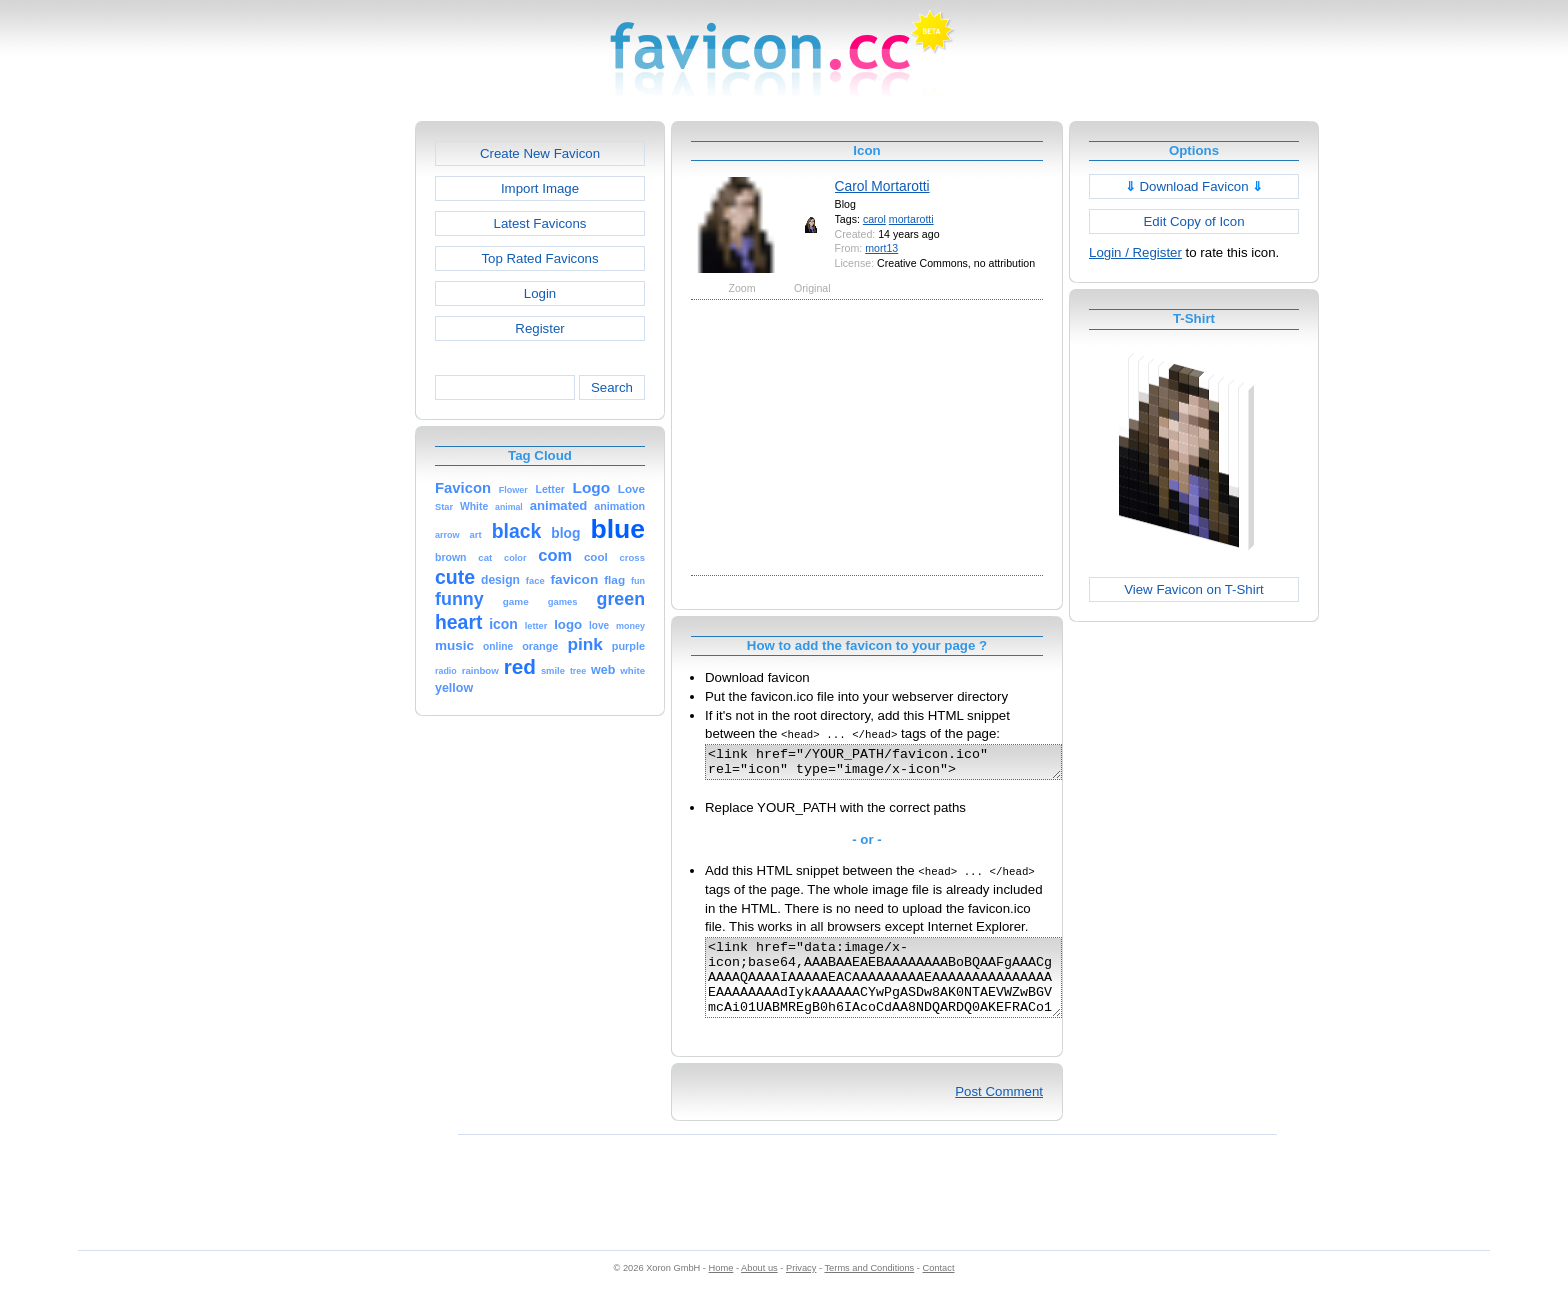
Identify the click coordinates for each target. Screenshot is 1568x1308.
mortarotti (911, 219)
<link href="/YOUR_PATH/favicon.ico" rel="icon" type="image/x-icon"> (904, 765)
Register (539, 328)
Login (540, 293)
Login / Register (1135, 252)
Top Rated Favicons (539, 258)
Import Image (540, 188)
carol (874, 219)
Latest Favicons (540, 223)
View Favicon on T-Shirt (1194, 589)
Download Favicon (1194, 186)
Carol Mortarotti (882, 186)
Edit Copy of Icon (1193, 221)
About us (759, 1289)
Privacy (801, 1289)
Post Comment (999, 1112)
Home (721, 1289)
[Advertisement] (329, 421)
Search (612, 387)
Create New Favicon (540, 153)
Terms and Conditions (869, 1289)
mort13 (881, 248)
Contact (939, 1289)
